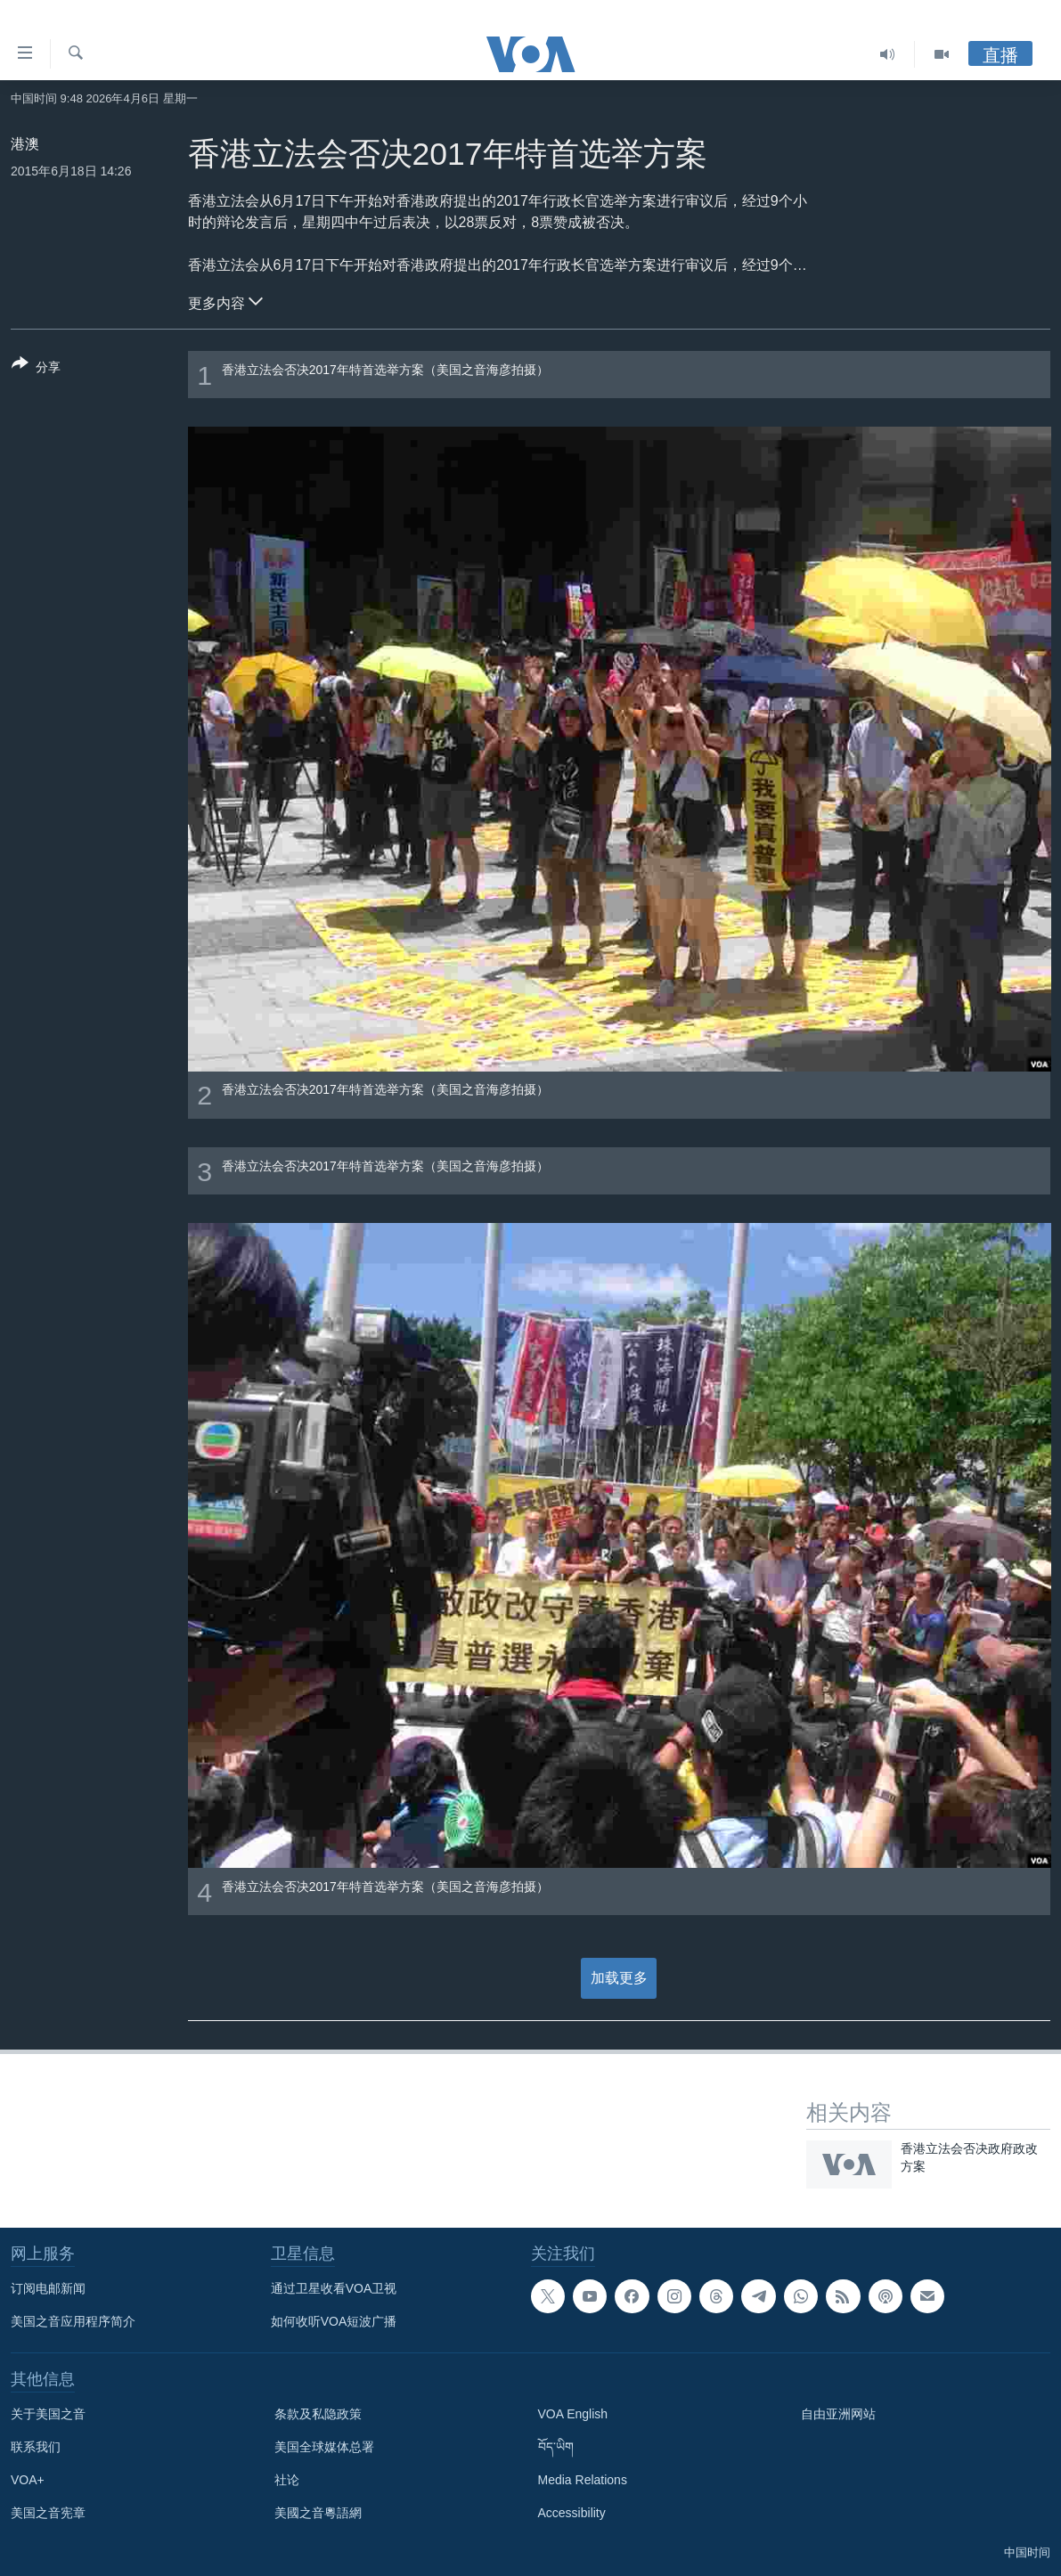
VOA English (573, 2414)
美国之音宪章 (48, 2513)
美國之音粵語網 (318, 2513)
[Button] (36, 369)
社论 (286, 2480)
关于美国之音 (48, 2414)
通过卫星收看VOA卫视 (334, 2288)
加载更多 (619, 1977)
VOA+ (28, 2480)
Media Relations (582, 2480)
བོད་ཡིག (556, 2447)
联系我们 (36, 2447)
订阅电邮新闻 (48, 2288)
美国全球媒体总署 (324, 2447)
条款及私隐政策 (318, 2414)
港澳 (25, 143)
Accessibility (572, 2513)
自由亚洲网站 (838, 2414)
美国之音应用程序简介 (73, 2321)
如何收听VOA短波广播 (334, 2321)
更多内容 (225, 301)
